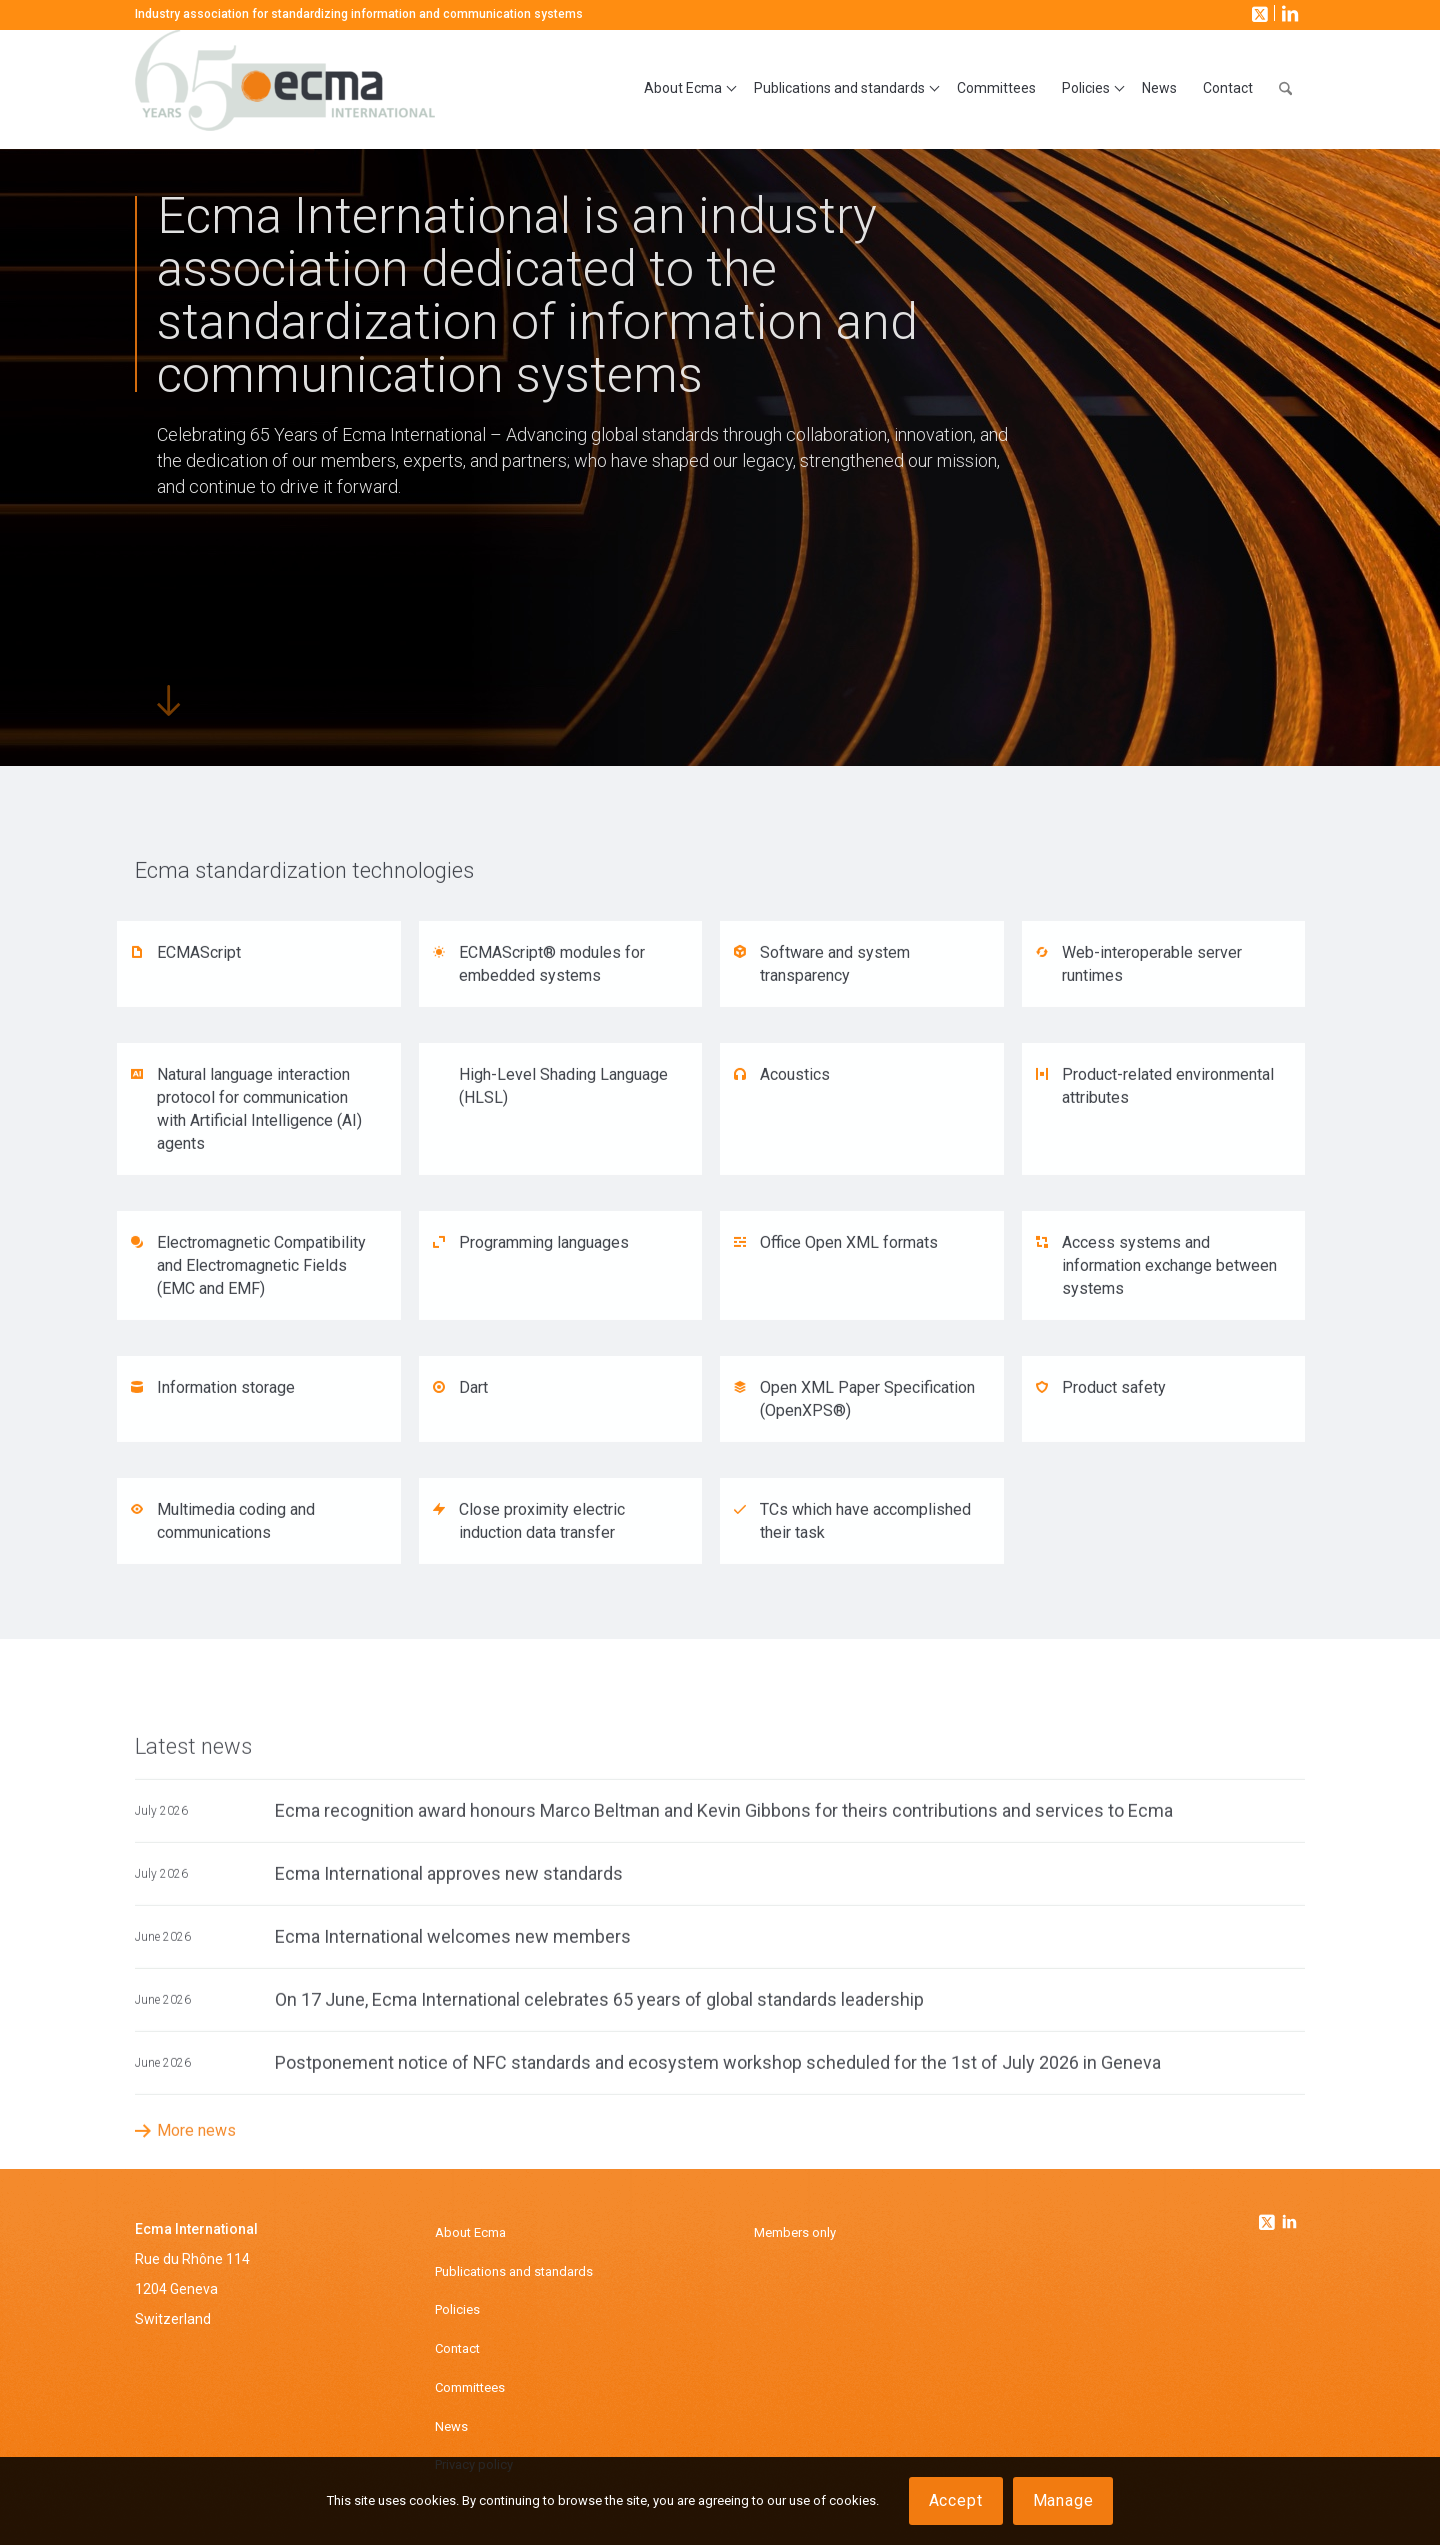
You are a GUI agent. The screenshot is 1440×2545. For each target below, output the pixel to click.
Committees (470, 2387)
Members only (795, 2232)
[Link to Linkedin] (1289, 2224)
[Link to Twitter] (1269, 2217)
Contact (457, 2348)
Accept (956, 2500)
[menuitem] (686, 89)
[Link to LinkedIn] (1288, 13)
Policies (457, 2309)
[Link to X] (1258, 13)
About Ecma (470, 2232)
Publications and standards (514, 2271)
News (451, 2426)
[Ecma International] (285, 89)
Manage (1063, 2500)
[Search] (1285, 89)
